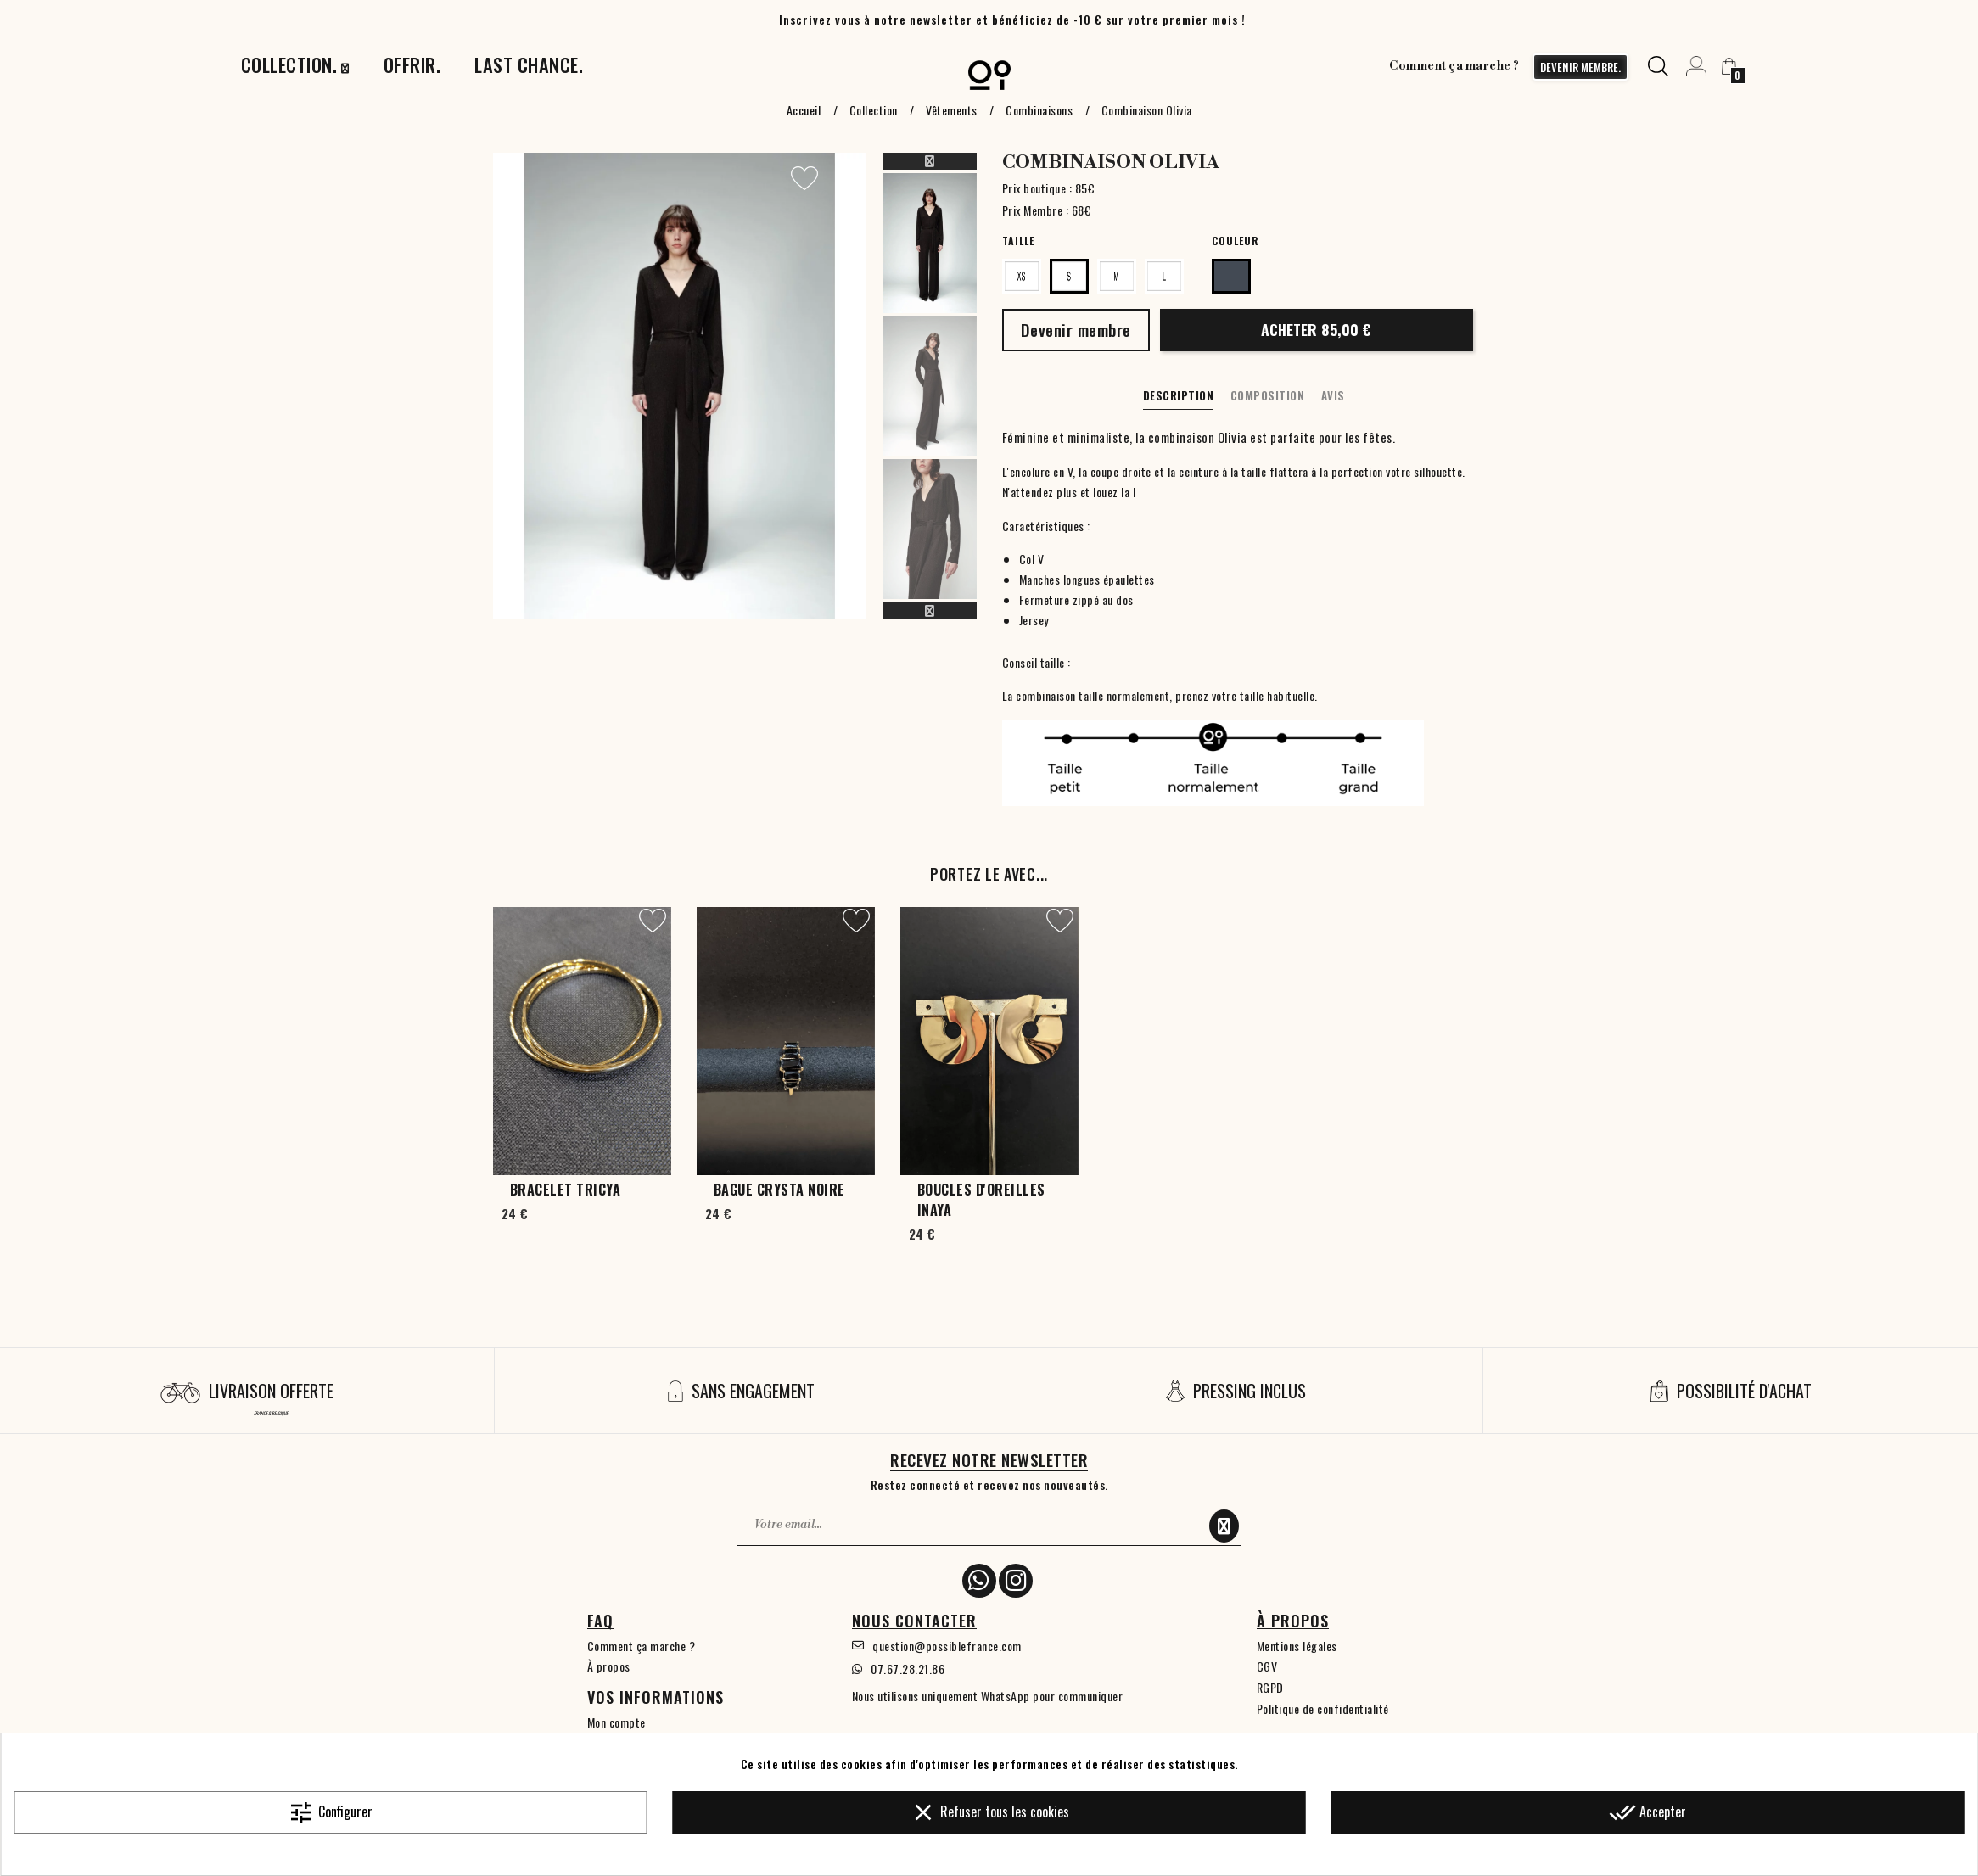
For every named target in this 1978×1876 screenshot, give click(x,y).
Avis (1333, 395)
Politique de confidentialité (1323, 1708)
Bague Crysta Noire (779, 1189)
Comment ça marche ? (1454, 66)
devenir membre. (1580, 67)
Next (930, 610)
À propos (608, 1666)
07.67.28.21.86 (907, 1668)
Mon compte (616, 1722)
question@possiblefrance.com (947, 1646)
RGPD (1270, 1687)
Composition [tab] (1267, 395)
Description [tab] (1178, 395)
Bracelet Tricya (565, 1189)
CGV (1267, 1666)
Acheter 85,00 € (1316, 329)
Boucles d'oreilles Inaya (981, 1199)
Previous (930, 161)
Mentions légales (1297, 1646)
